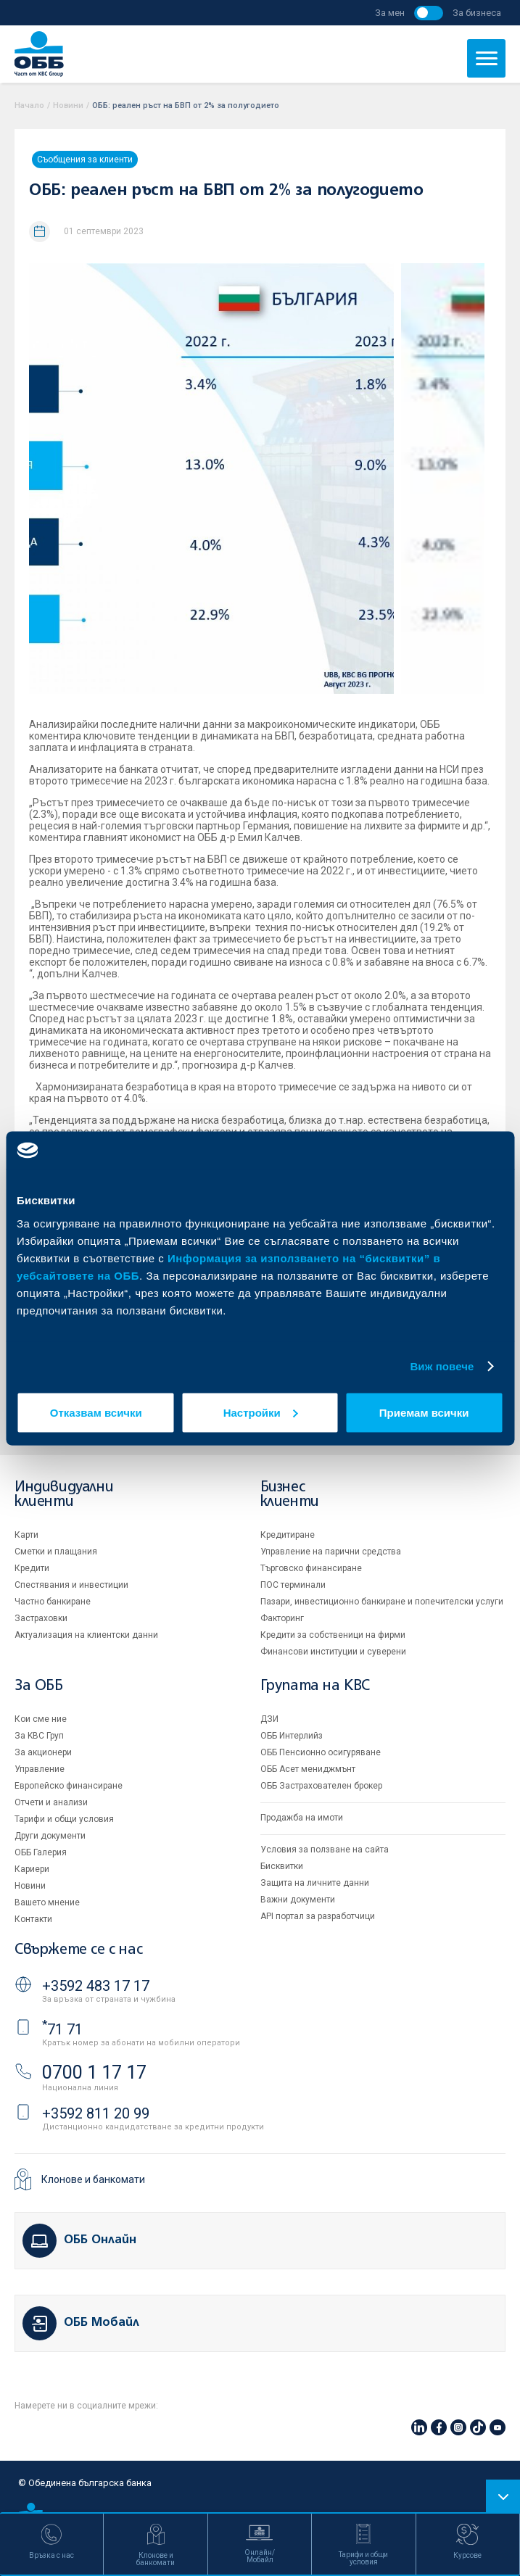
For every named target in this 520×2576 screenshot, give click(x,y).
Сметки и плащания (56, 1551)
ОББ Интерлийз (291, 1736)
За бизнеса (477, 12)
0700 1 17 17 (94, 2072)
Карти (26, 1535)
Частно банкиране (53, 1601)
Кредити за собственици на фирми (332, 1635)
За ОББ (39, 1686)
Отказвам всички (96, 1412)
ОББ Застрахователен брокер (321, 1786)
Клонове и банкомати (93, 2179)
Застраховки (41, 1618)
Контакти (33, 1919)
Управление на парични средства (330, 1551)
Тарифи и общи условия (64, 1819)
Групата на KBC (315, 1686)
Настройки (260, 1412)
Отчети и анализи (51, 1802)
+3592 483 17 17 (95, 1986)
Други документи (50, 1836)
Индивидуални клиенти (64, 1494)
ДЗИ (269, 1719)
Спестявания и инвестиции (71, 1585)
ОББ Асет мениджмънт (307, 1769)
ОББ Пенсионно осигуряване (320, 1752)
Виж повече (442, 1366)
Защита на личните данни (314, 1883)
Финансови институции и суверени (333, 1652)
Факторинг (282, 1618)
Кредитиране (287, 1535)
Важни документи (297, 1899)
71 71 (62, 2029)
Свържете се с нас (78, 1950)
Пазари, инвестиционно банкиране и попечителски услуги (381, 1601)
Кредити (32, 1568)
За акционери (43, 1752)
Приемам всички (424, 1412)
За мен (390, 12)
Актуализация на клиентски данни (86, 1635)
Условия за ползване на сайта (324, 1849)
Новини (68, 105)
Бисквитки (281, 1866)
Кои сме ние (41, 1719)
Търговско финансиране (311, 1568)
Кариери (32, 1869)
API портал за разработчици (317, 1916)
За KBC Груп (39, 1736)
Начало (29, 105)
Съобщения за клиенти (85, 159)
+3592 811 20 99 (95, 2113)
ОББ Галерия (41, 1852)
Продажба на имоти (301, 1818)
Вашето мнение (47, 1902)
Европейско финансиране (69, 1786)
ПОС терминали (293, 1585)
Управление (40, 1769)
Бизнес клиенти (289, 1494)
